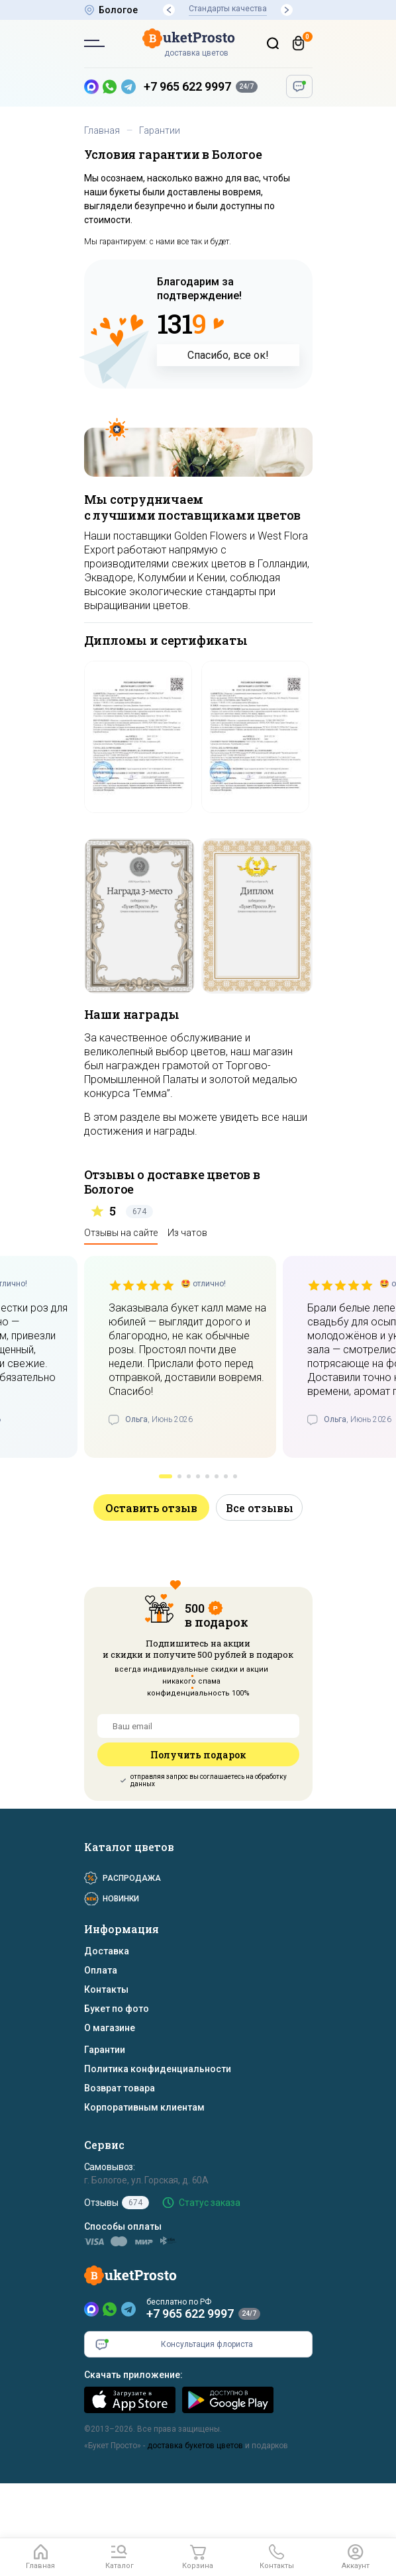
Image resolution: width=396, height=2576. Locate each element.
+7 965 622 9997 (187, 86)
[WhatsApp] (110, 2309)
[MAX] (91, 2309)
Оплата (100, 1970)
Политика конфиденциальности (157, 2069)
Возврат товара (119, 2088)
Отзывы (116, 2202)
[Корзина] (298, 43)
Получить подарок (198, 1754)
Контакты (106, 1989)
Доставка (106, 1951)
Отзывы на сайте (121, 1232)
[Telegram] (128, 2309)
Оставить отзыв (151, 1508)
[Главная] (40, 2557)
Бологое (118, 10)
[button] (169, 10)
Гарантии (104, 2049)
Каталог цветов (129, 1847)
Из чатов (187, 1232)
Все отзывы (259, 1508)
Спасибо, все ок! (228, 355)
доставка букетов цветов (195, 2445)
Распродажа (132, 1878)
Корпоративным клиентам (144, 2107)
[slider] (142, 1285)
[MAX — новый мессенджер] (91, 86)
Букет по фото (116, 2008)
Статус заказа (209, 2202)
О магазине (109, 2028)
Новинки (121, 1898)
